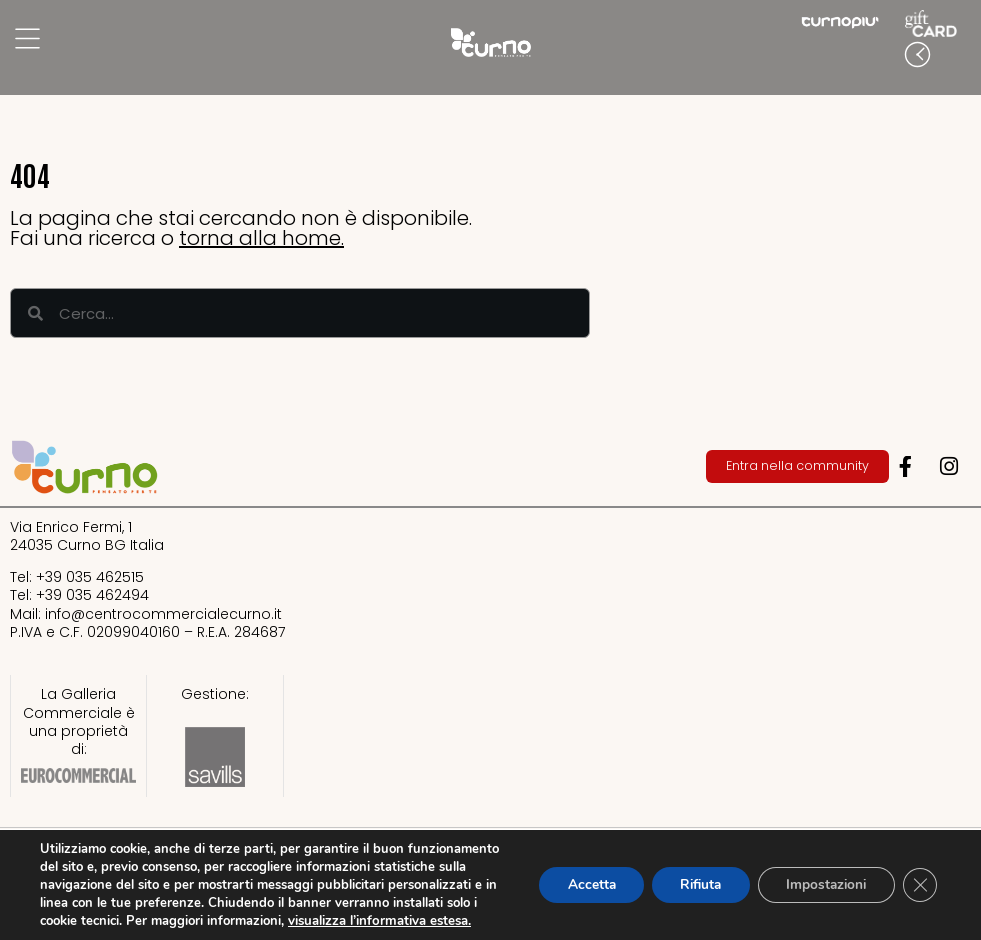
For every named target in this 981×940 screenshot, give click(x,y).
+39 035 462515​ (90, 577)
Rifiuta (690, 875)
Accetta (575, 875)
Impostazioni (821, 875)
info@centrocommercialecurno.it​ (163, 614)
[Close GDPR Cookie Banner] (919, 876)
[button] (961, 57)
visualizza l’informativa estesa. (130, 921)
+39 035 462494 (92, 595)
